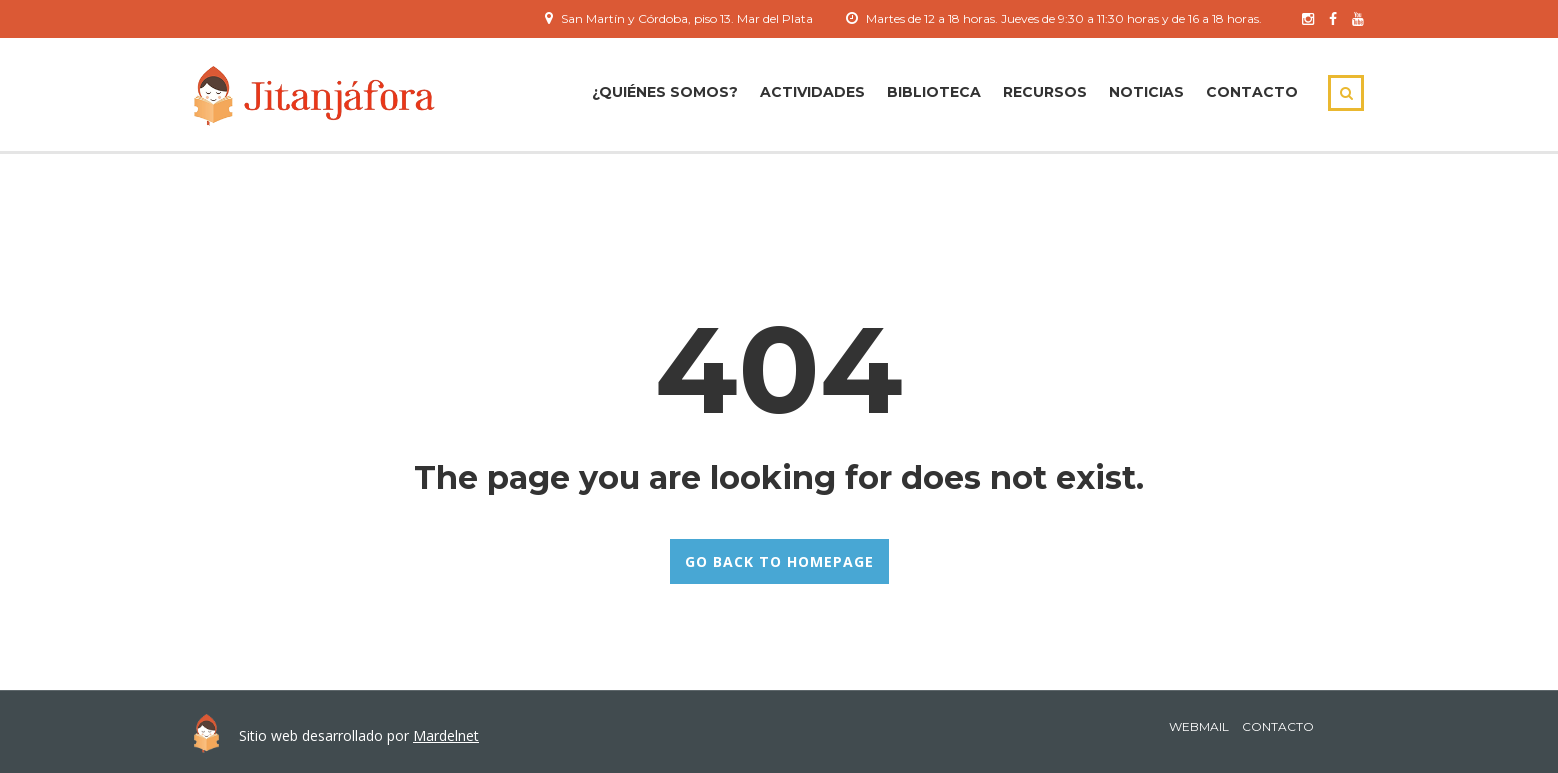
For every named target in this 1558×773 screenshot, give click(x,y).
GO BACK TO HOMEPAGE (779, 561)
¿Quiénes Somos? (665, 92)
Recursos (1045, 92)
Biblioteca (934, 92)
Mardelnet (446, 735)
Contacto (1252, 92)
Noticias (1146, 92)
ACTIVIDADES (812, 92)
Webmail (1199, 726)
